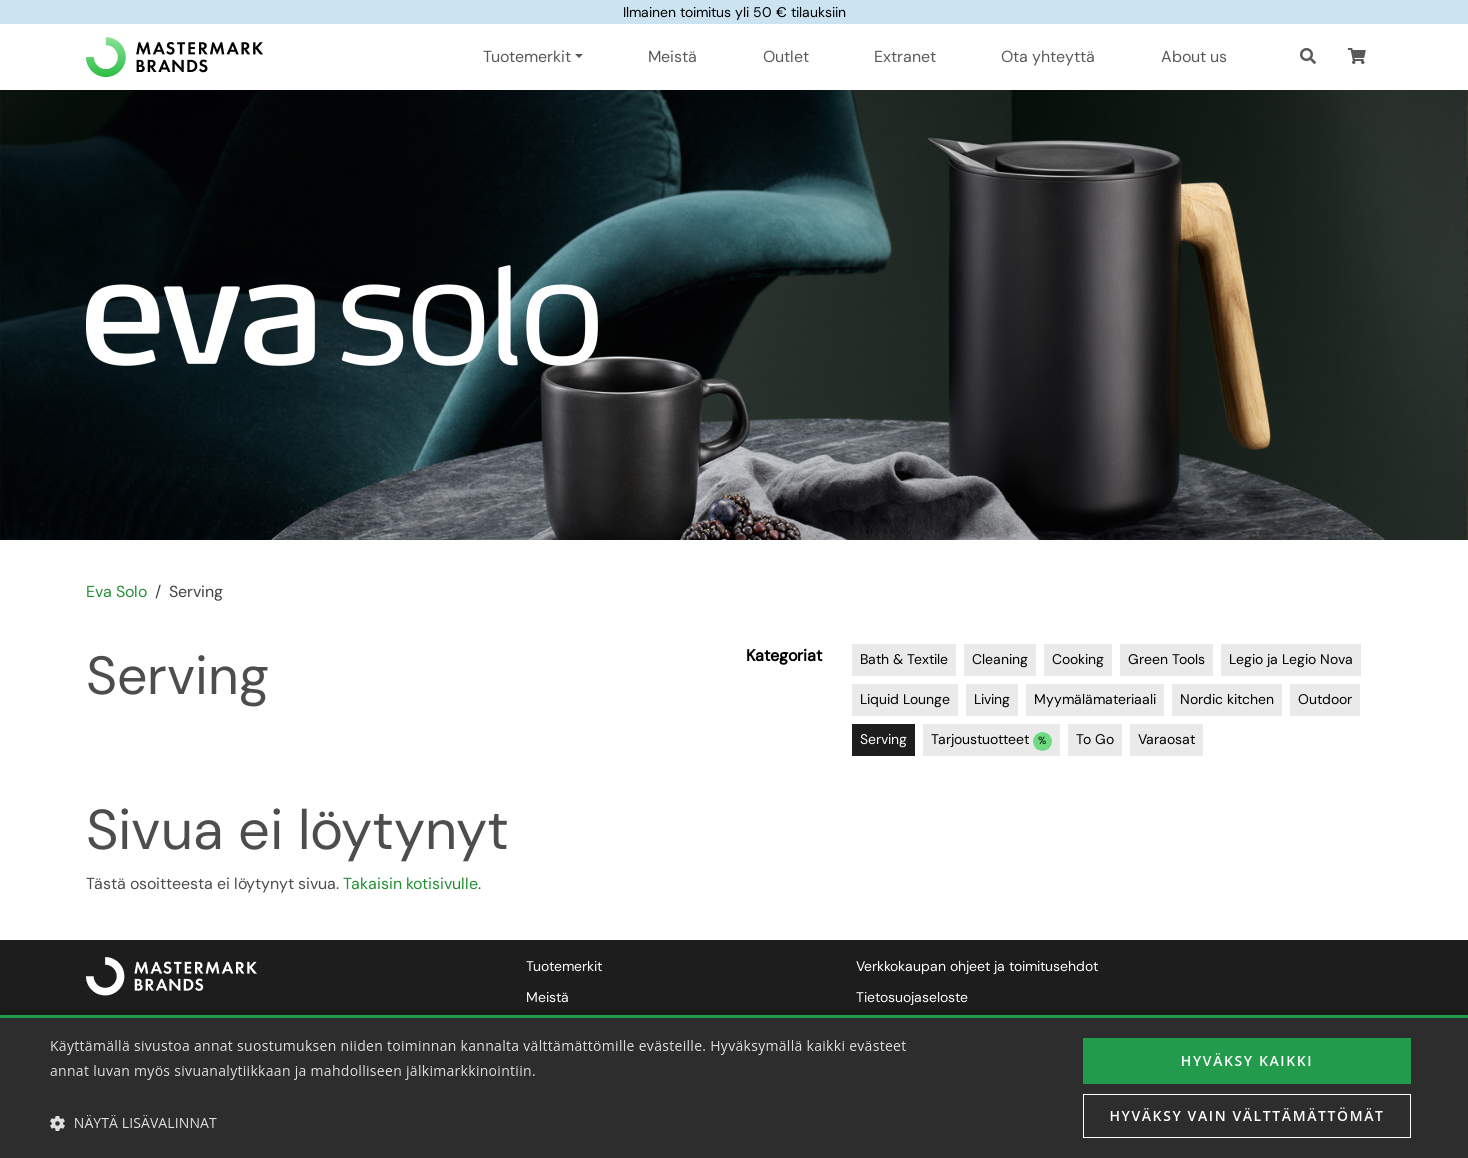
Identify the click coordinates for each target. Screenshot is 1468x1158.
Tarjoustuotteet (991, 740)
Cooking (1078, 659)
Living (992, 699)
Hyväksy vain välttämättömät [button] (1246, 1115)
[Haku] (1308, 57)
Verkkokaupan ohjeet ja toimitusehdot (977, 966)
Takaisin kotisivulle (410, 883)
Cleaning (1000, 659)
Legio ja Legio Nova (1291, 659)
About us (1194, 56)
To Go (1095, 739)
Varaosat (1166, 739)
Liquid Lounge (905, 699)
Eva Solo (116, 591)
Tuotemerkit (564, 966)
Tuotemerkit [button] (527, 56)
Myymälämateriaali (1095, 699)
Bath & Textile (904, 659)
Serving (883, 739)
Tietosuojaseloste (912, 997)
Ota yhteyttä (1048, 56)
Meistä (672, 56)
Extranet (905, 56)
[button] (1357, 57)
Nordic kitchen (1227, 699)
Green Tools (1166, 659)
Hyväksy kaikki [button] (1247, 1060)
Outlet (786, 56)
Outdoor (1325, 699)
